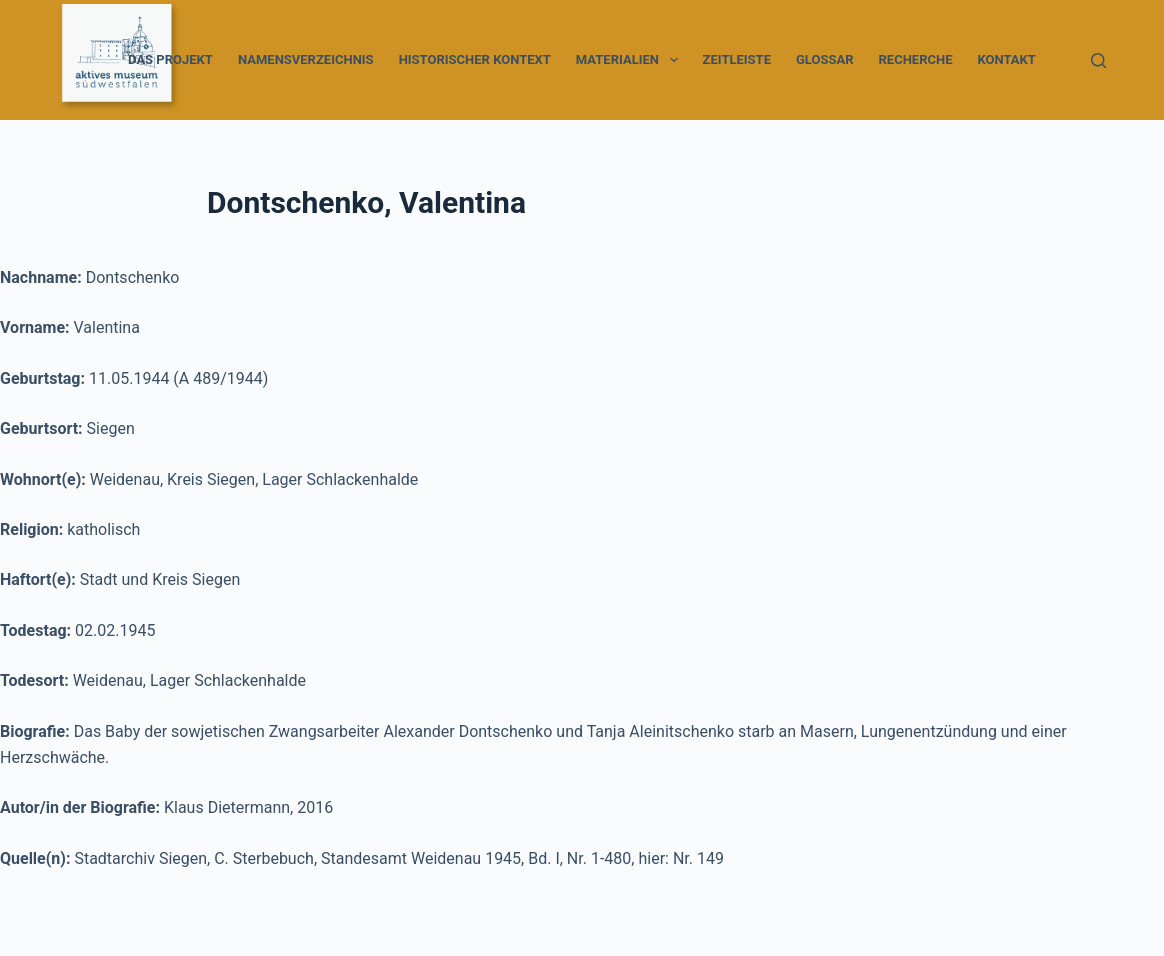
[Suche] (1098, 60)
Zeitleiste (737, 59)
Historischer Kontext (475, 59)
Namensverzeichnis (306, 59)
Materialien (631, 60)
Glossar (825, 59)
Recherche (916, 59)
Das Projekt (170, 59)
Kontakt (1006, 59)
